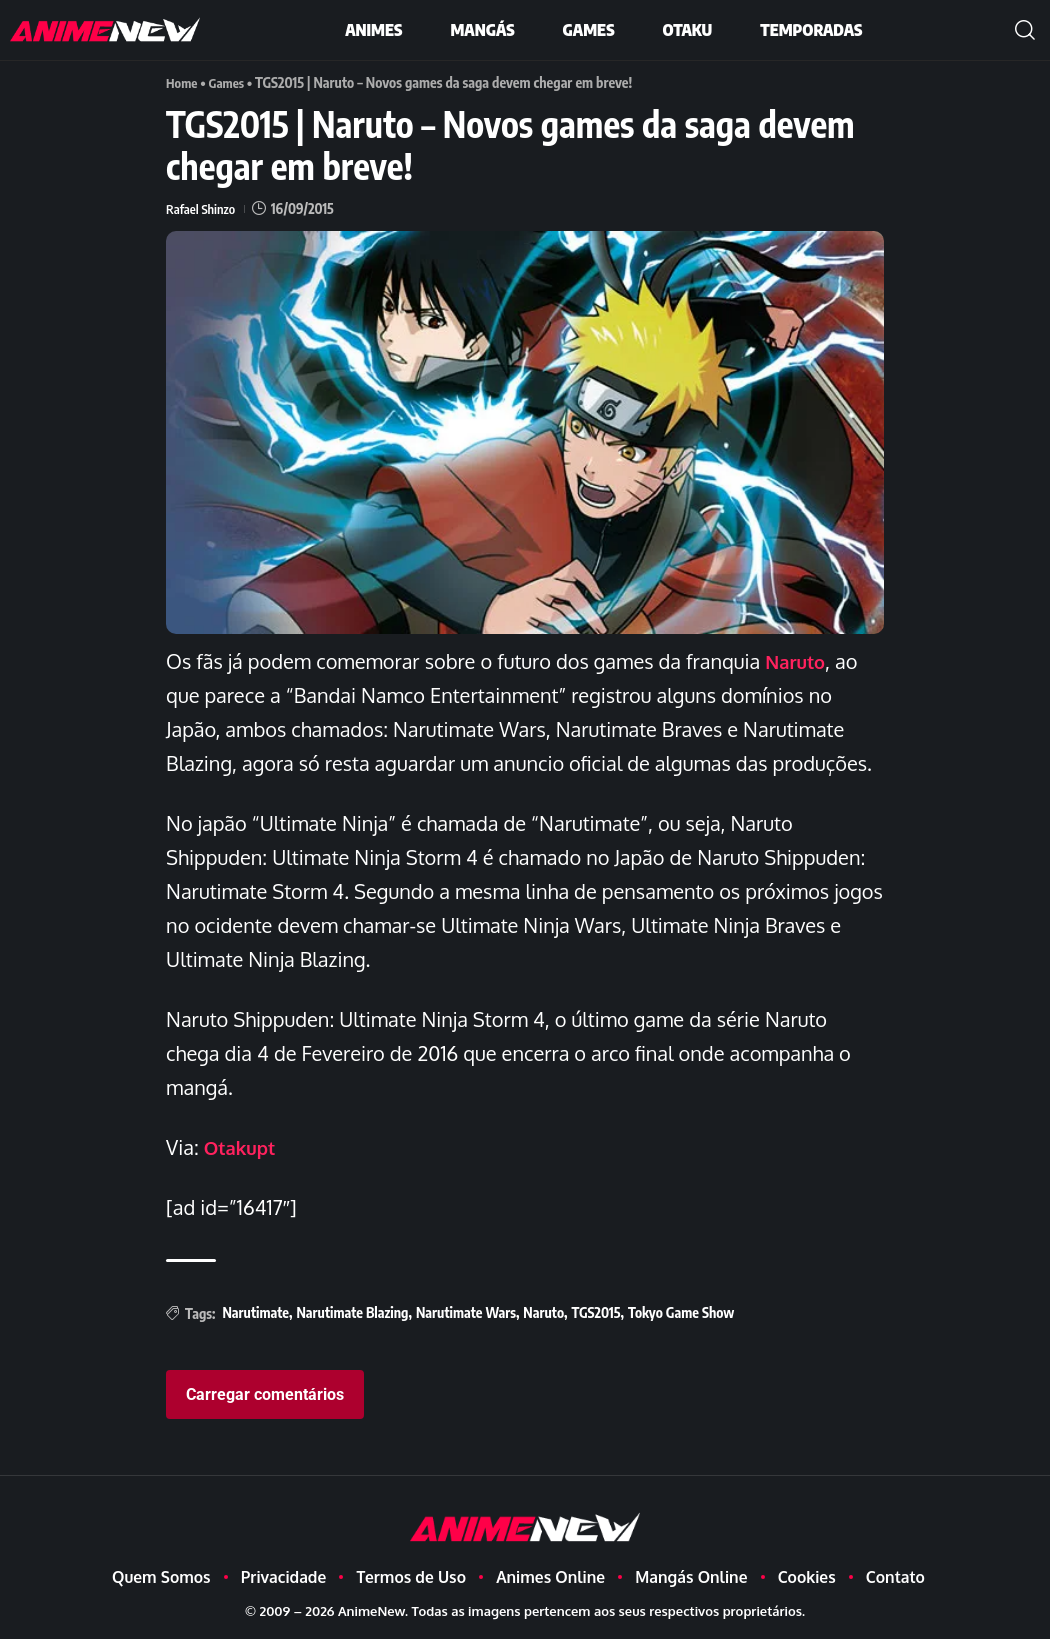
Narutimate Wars (466, 1312)
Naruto (797, 661)
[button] (1025, 30)
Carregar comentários (265, 1393)
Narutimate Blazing (352, 1312)
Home (183, 82)
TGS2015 (596, 1312)
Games (230, 82)
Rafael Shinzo (203, 208)
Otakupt (243, 1147)
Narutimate (255, 1312)
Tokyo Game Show (681, 1312)
